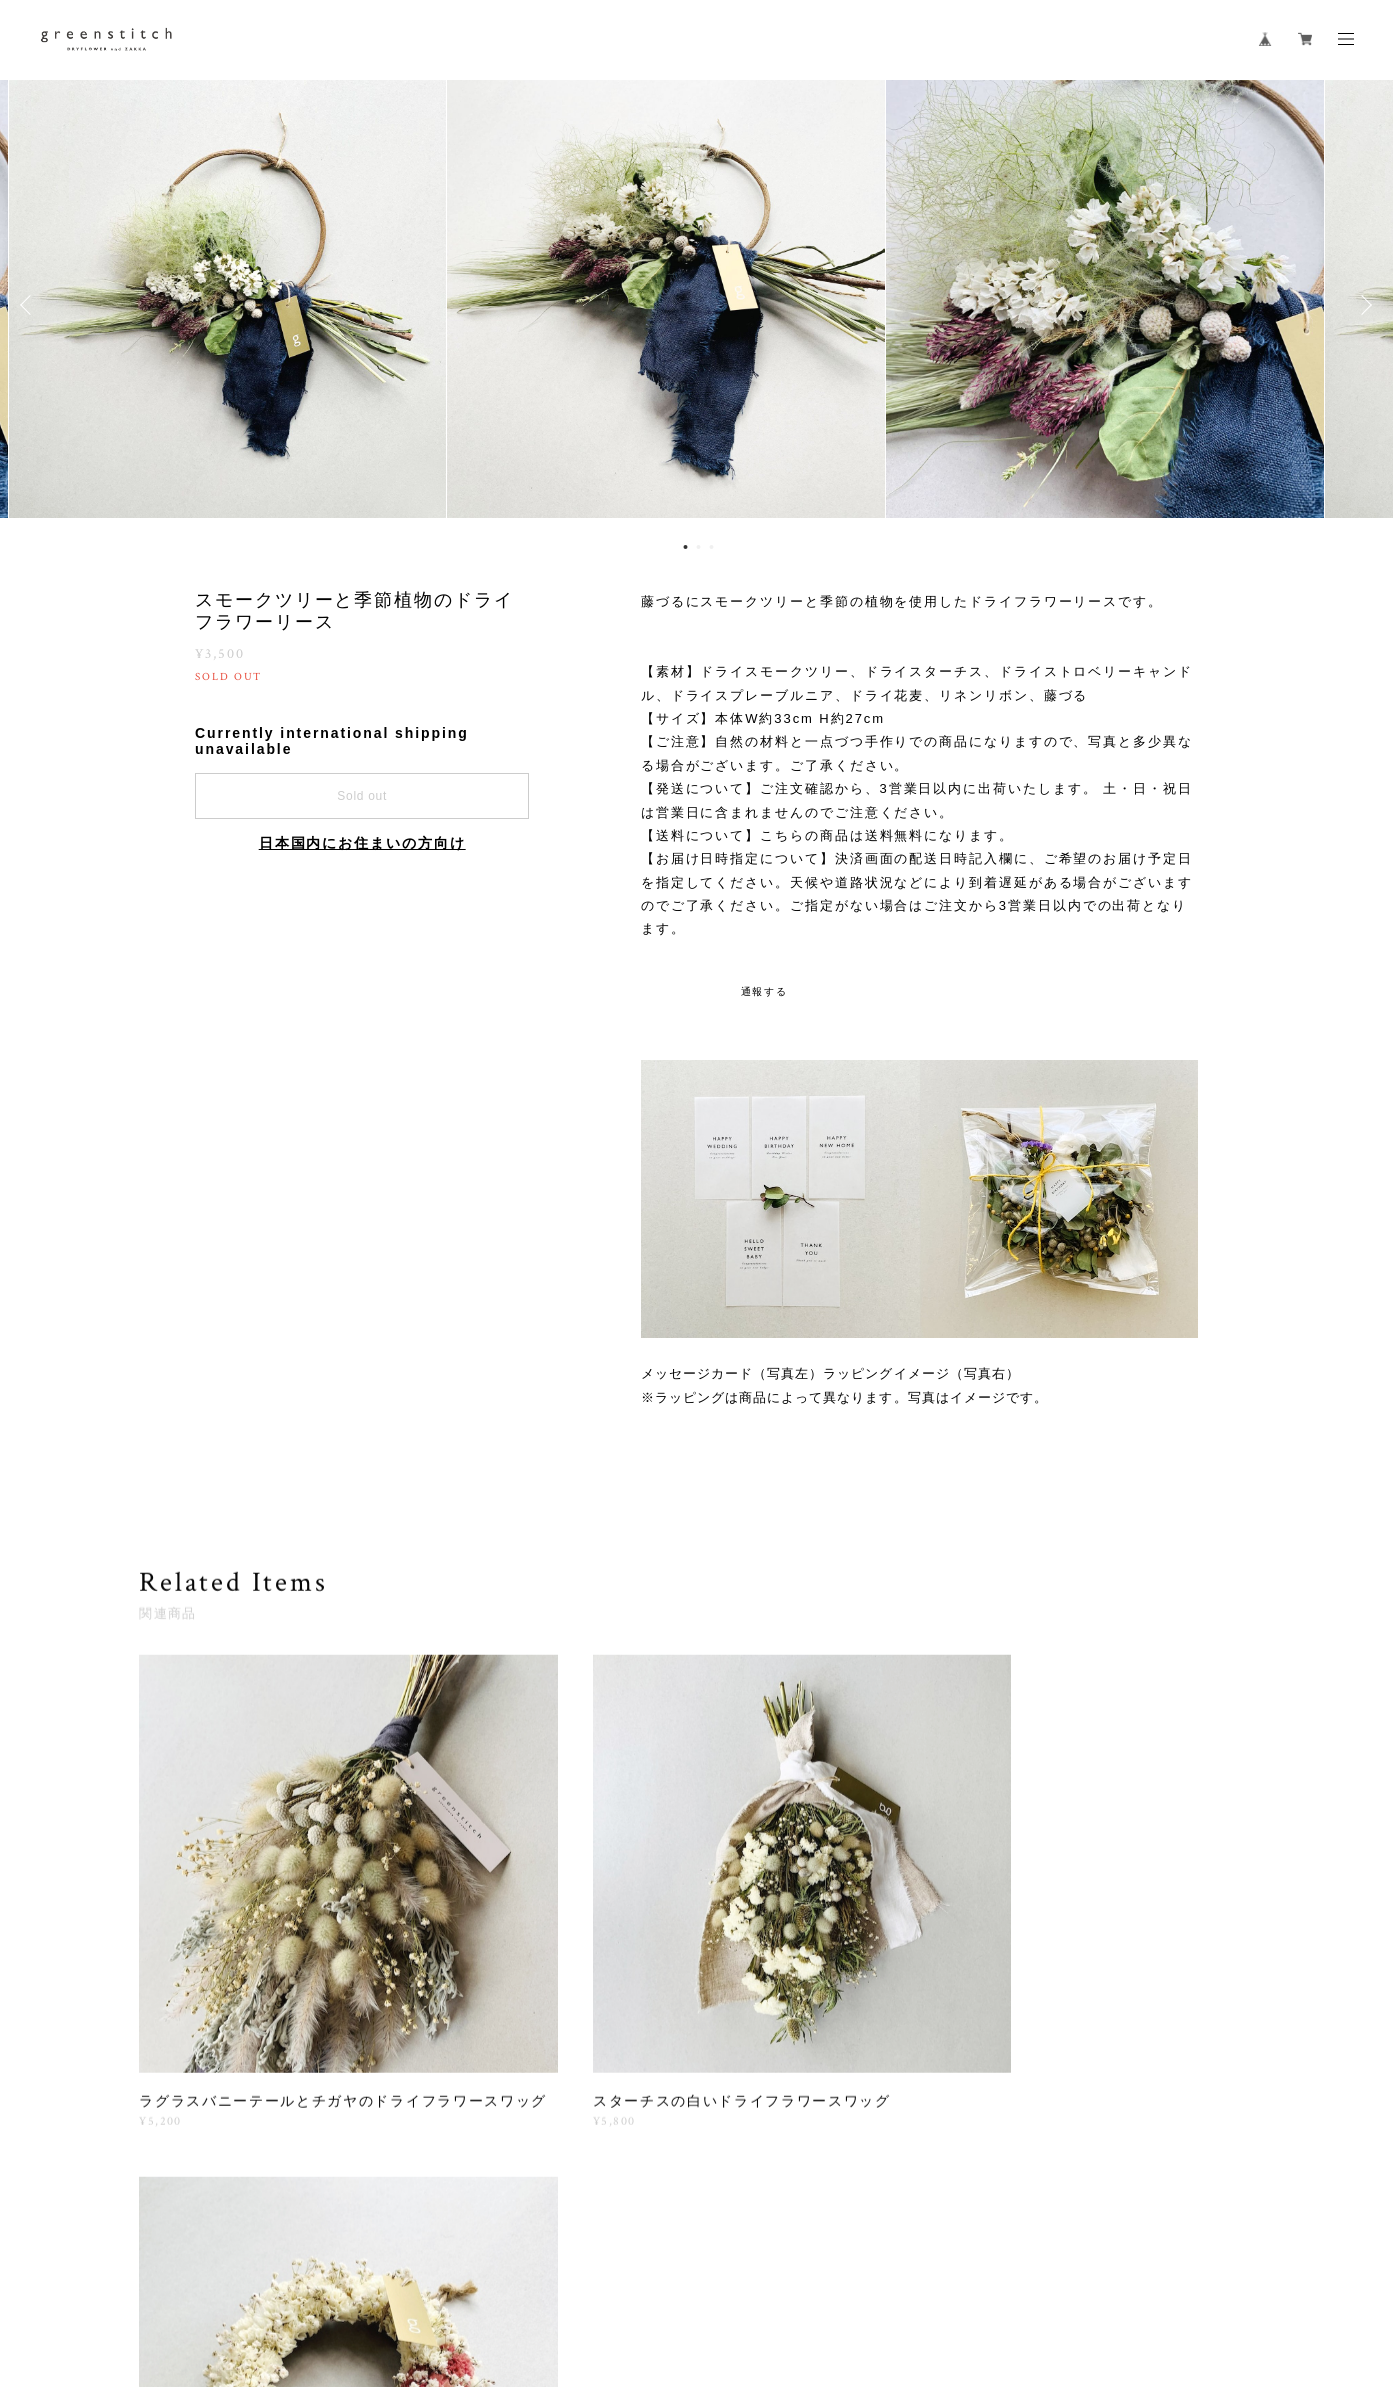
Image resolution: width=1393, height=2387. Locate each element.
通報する (765, 991)
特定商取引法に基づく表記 (478, 2271)
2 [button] (698, 547)
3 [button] (711, 547)
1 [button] (685, 547)
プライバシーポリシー (326, 2271)
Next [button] (1363, 305)
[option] (697, 305)
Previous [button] (30, 305)
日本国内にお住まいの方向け (362, 843)
